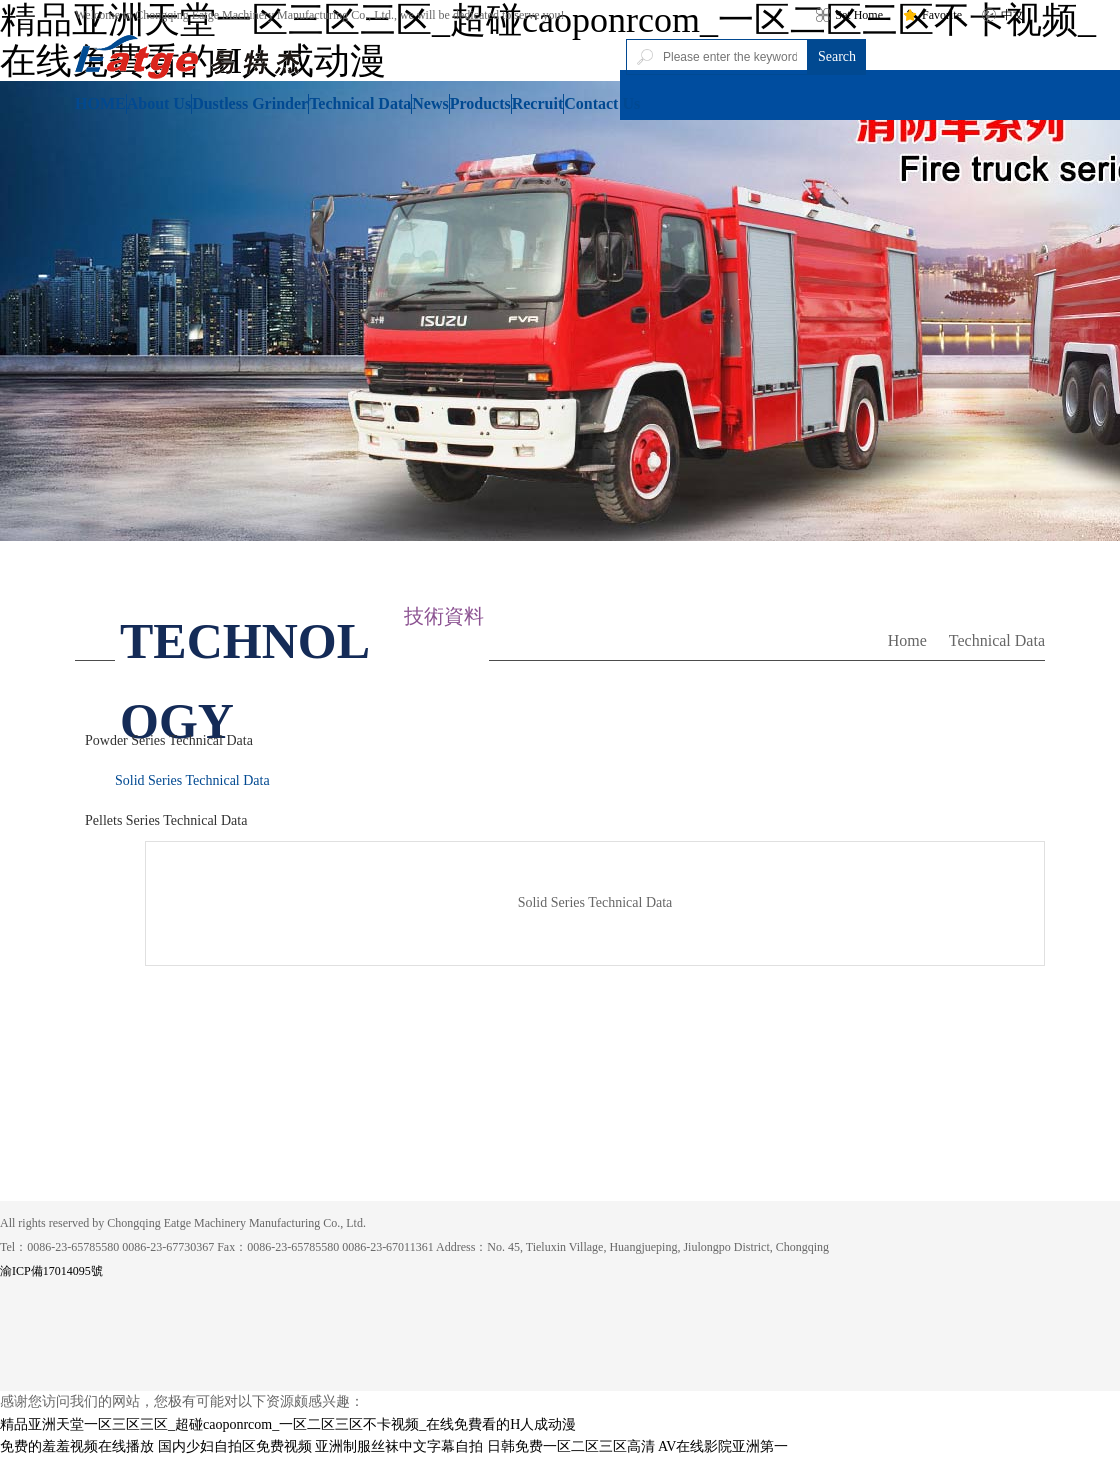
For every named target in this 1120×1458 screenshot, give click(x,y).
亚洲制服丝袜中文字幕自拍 (399, 1446)
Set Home (849, 15)
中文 (1003, 15)
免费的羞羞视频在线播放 (77, 1446)
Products (480, 103)
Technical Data (360, 103)
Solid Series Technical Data (192, 780)
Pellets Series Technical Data (166, 820)
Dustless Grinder (250, 103)
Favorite (932, 15)
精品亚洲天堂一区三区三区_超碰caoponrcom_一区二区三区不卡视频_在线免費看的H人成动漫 (288, 1424)
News (430, 103)
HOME (100, 103)
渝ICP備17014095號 (51, 1271)
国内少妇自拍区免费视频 (235, 1446)
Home (907, 640)
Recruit (538, 103)
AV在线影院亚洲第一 (723, 1446)
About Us (159, 103)
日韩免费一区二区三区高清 (571, 1446)
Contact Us (602, 103)
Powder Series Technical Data (169, 740)
